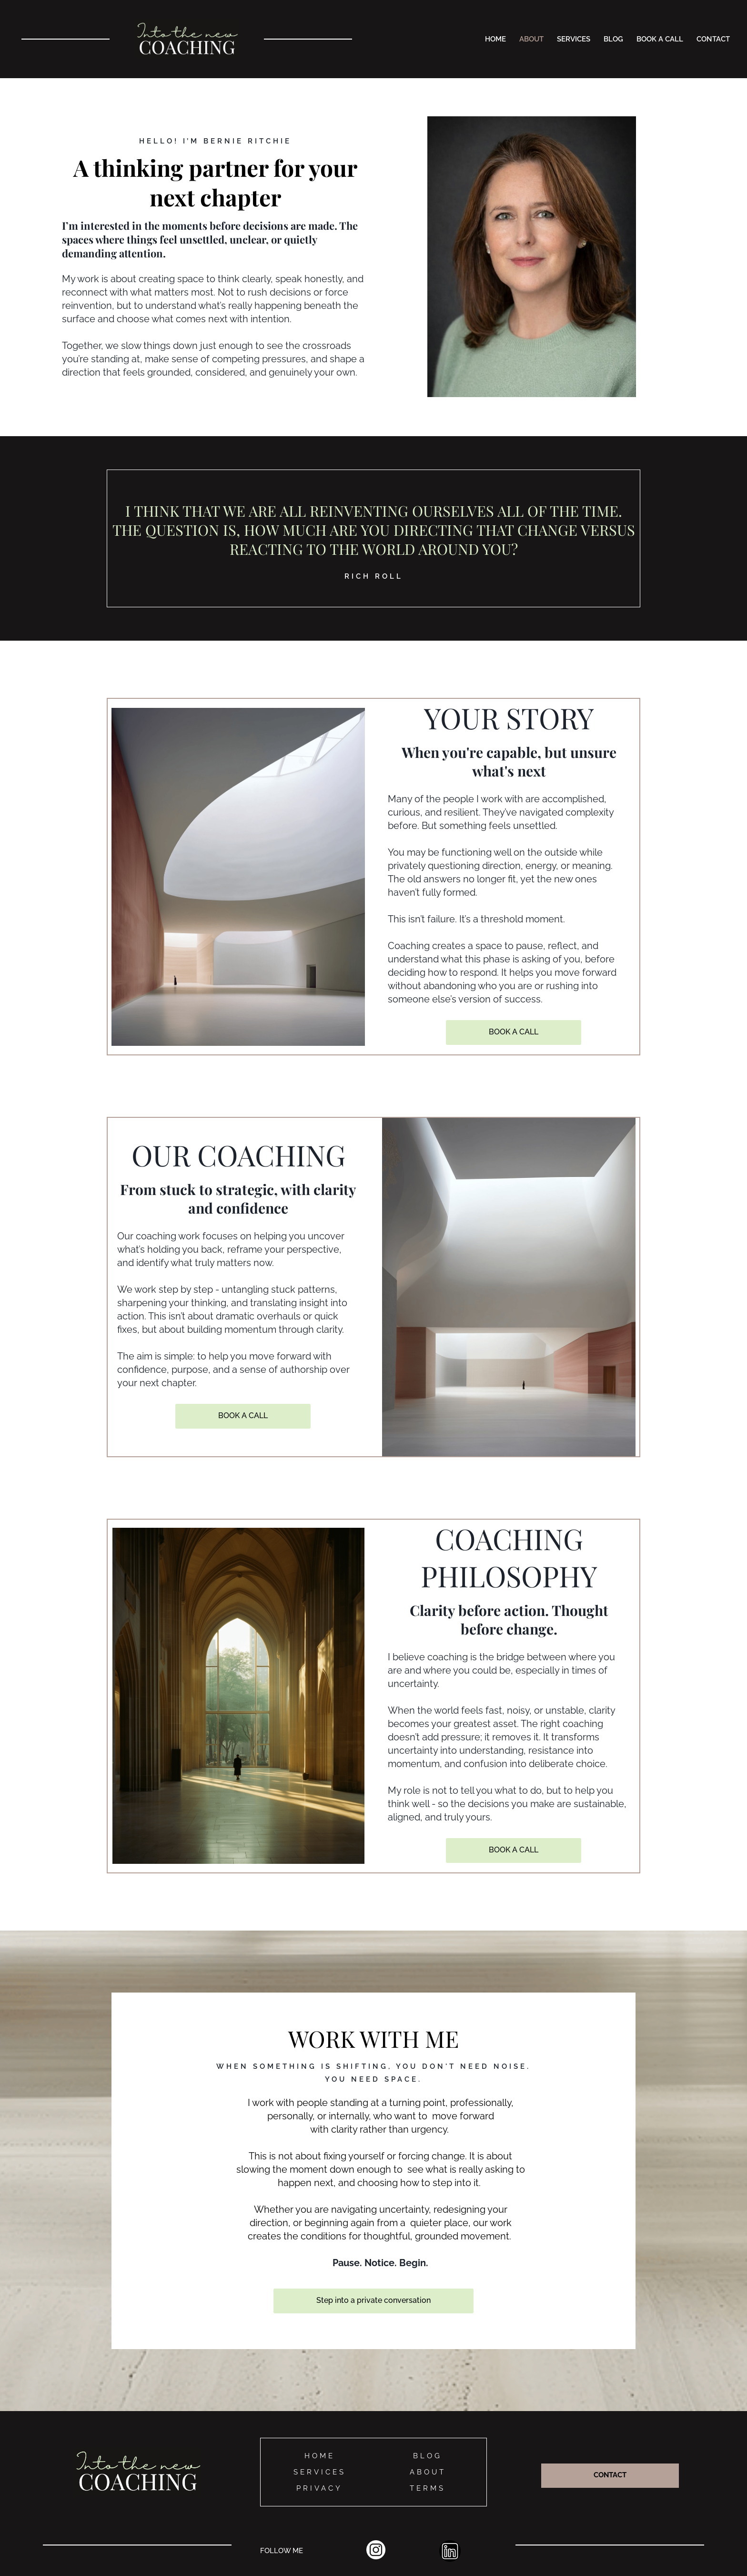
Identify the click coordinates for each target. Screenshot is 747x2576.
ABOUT (531, 39)
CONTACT (713, 39)
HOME (495, 39)
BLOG (613, 39)
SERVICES (573, 39)
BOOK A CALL (659, 39)
